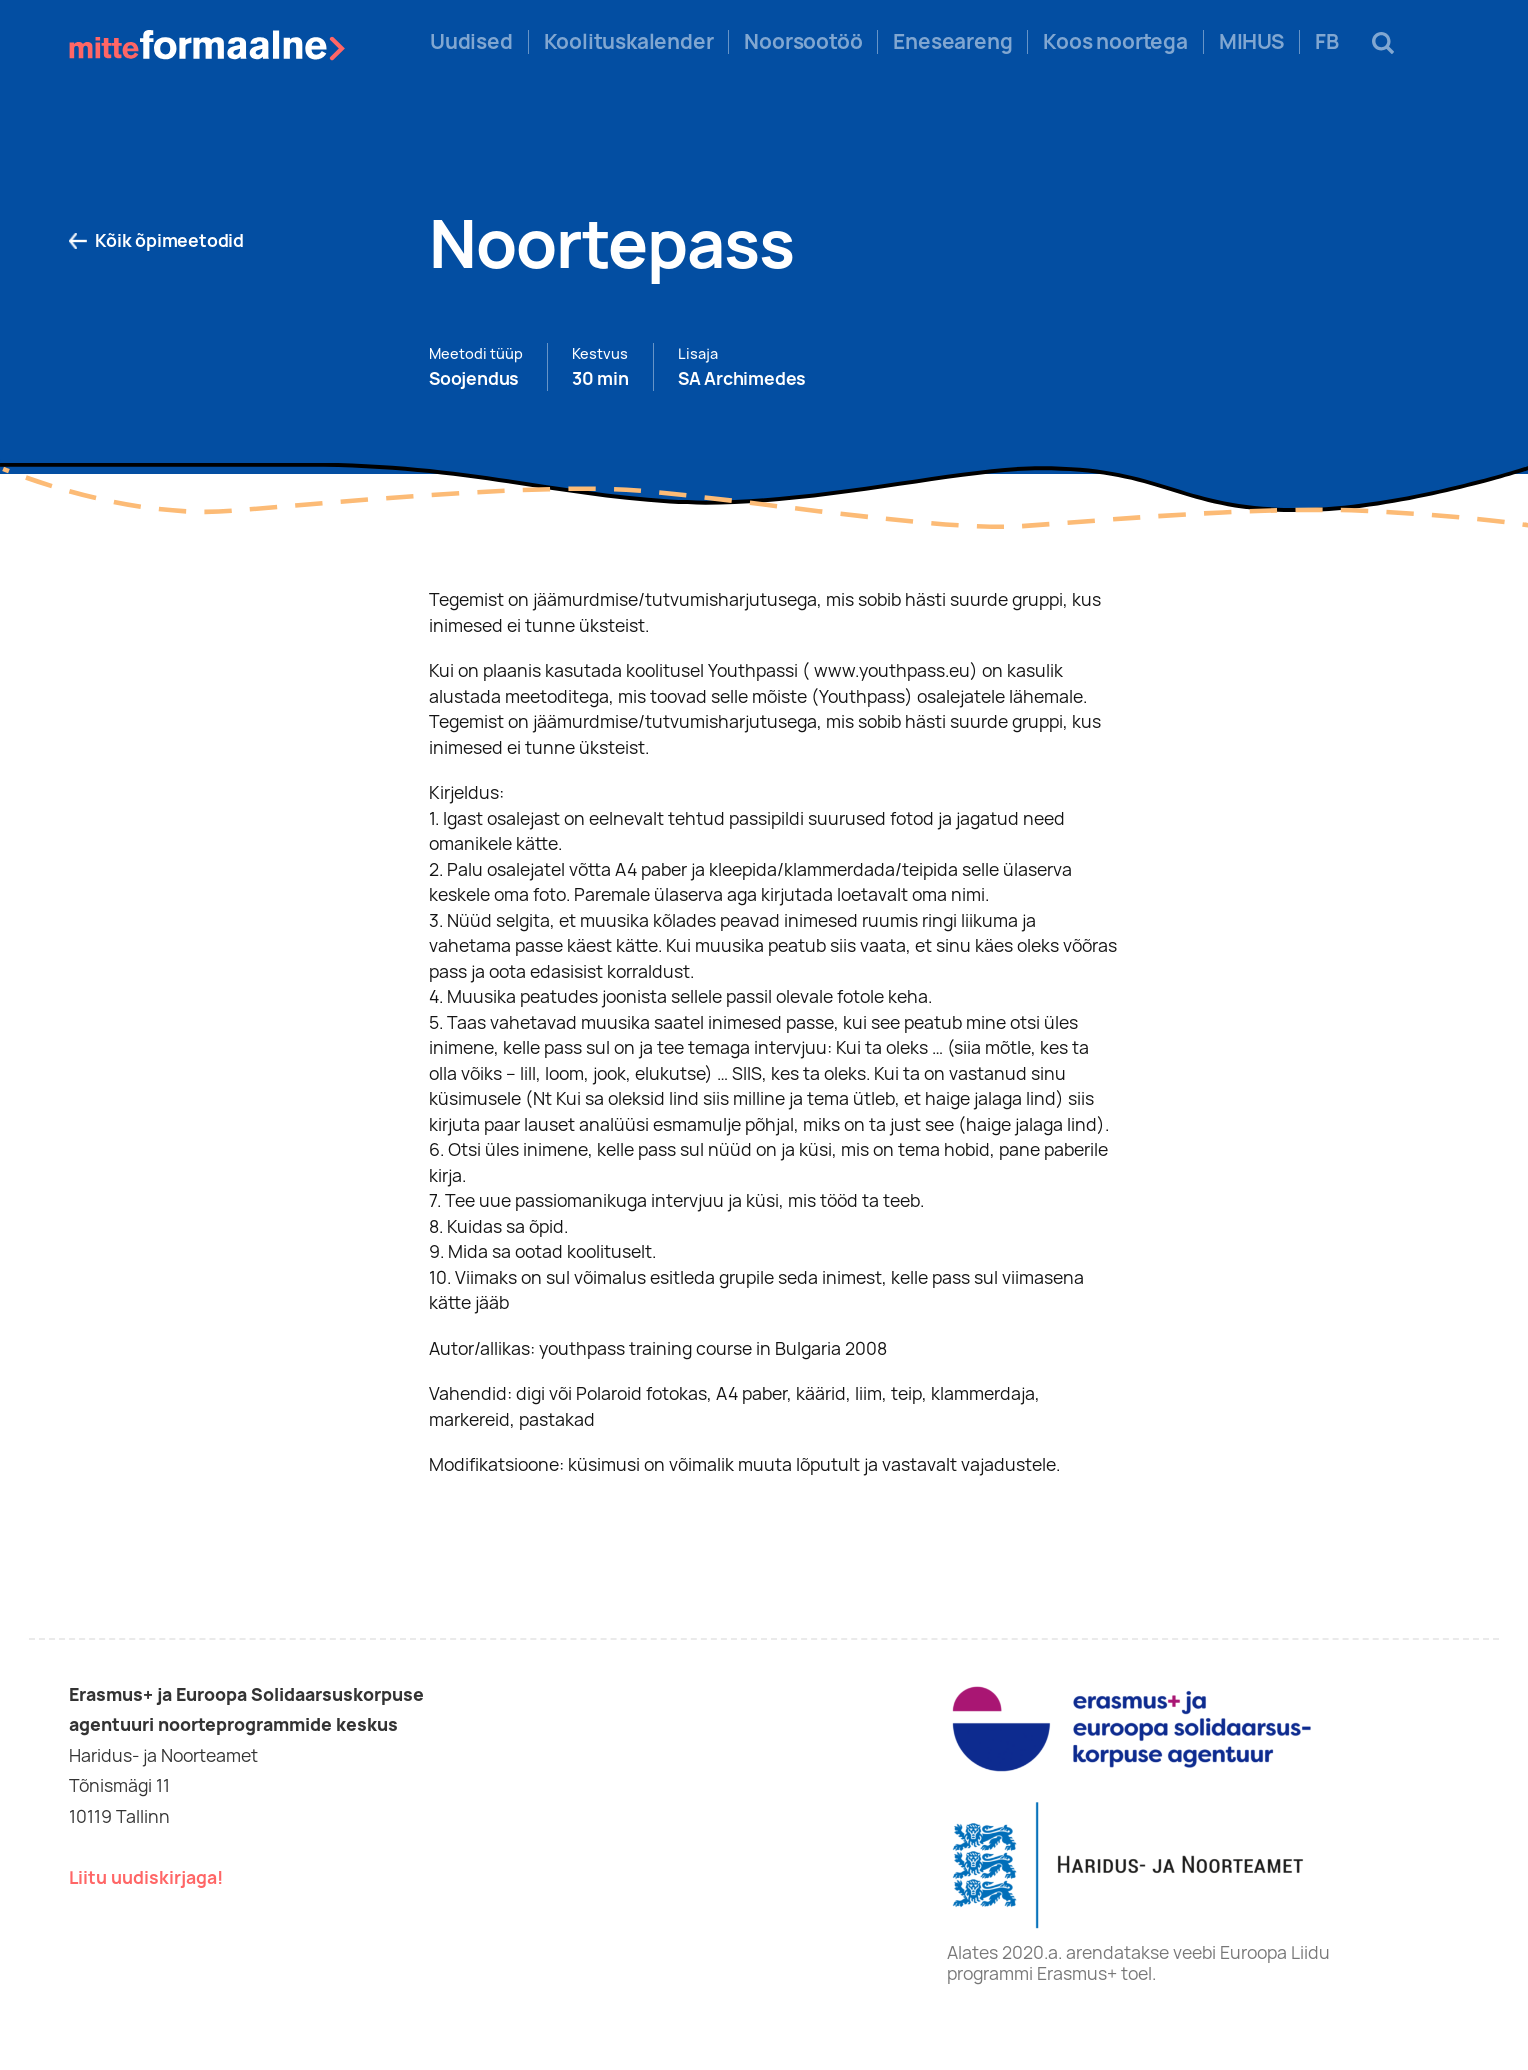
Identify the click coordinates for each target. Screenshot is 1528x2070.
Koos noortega (1115, 42)
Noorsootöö (803, 42)
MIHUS (1251, 42)
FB (1327, 42)
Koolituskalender (629, 42)
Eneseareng (952, 42)
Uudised (471, 42)
